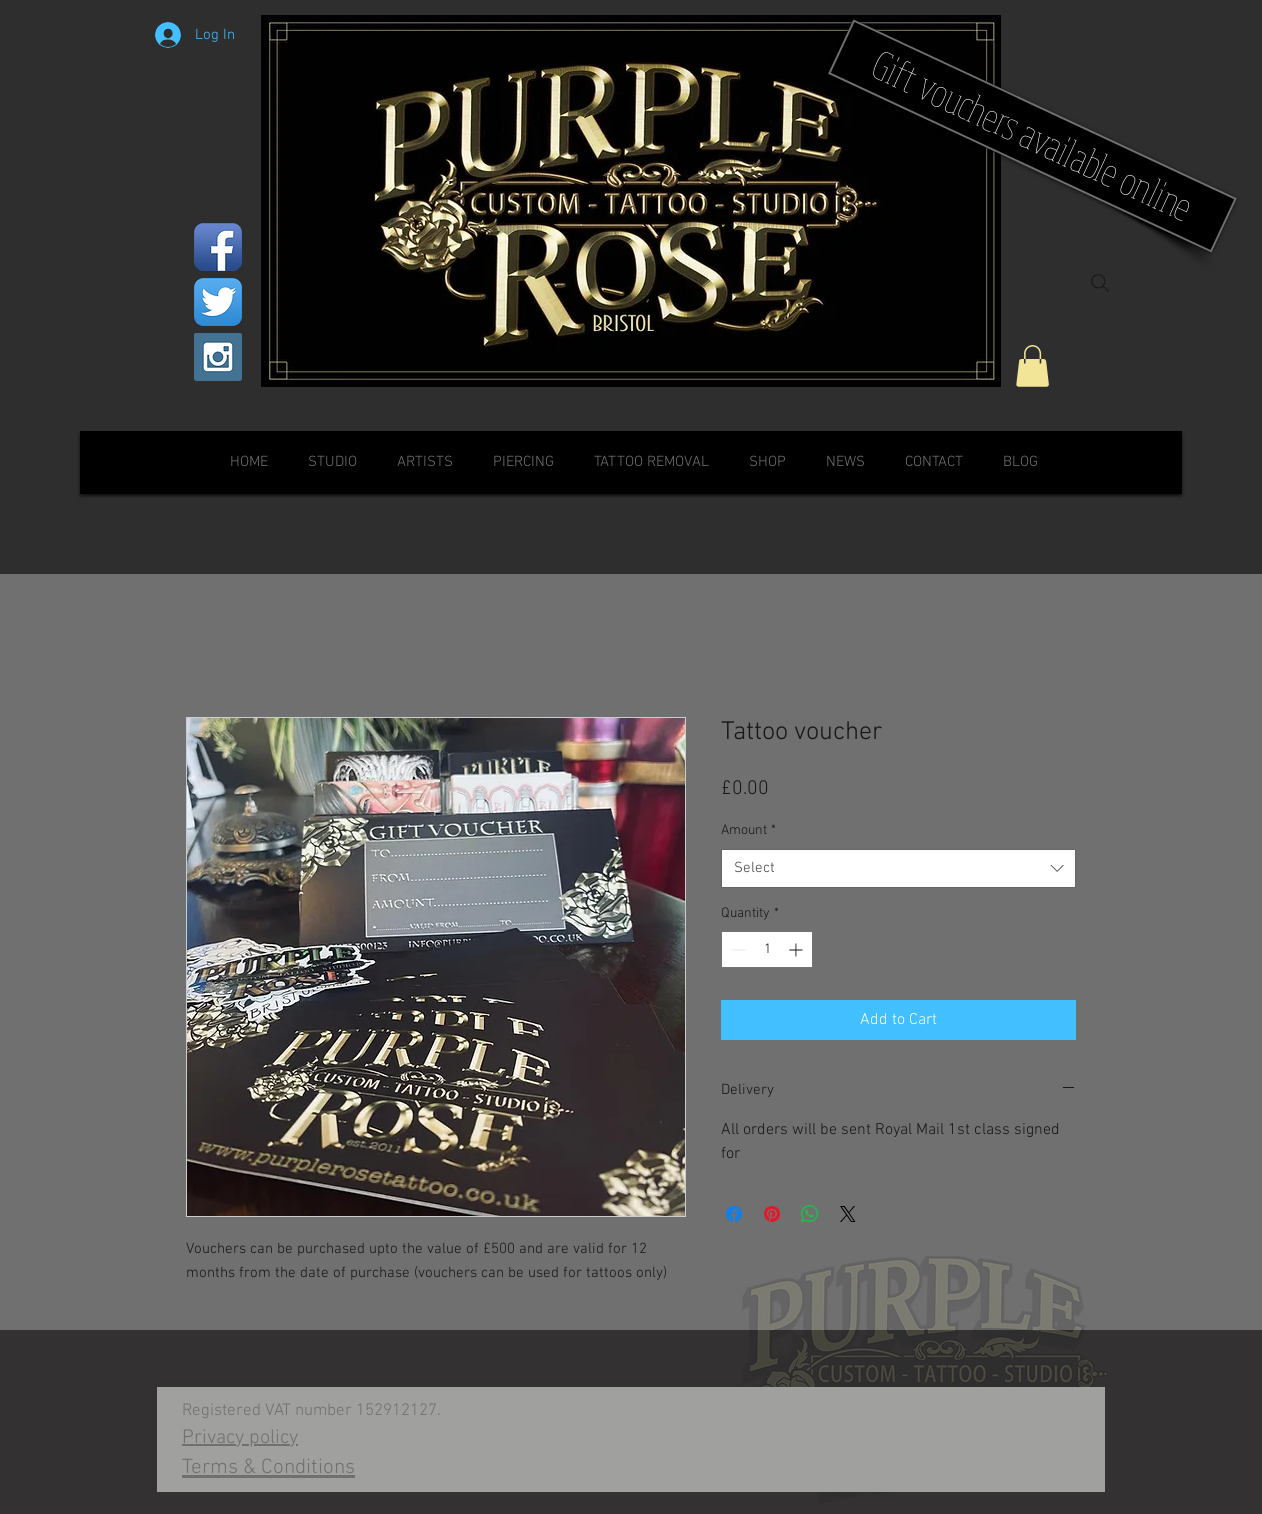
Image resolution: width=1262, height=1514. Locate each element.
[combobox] (898, 868)
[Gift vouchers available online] (1032, 135)
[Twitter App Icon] (218, 302)
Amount (748, 830)
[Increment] (797, 949)
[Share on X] (848, 1214)
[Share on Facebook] (734, 1214)
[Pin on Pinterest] (772, 1214)
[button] (1032, 366)
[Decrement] (736, 949)
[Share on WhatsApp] (810, 1214)
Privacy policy (240, 1438)
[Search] (1100, 283)
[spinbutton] (767, 949)
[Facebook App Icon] (218, 247)
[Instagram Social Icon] (218, 357)
